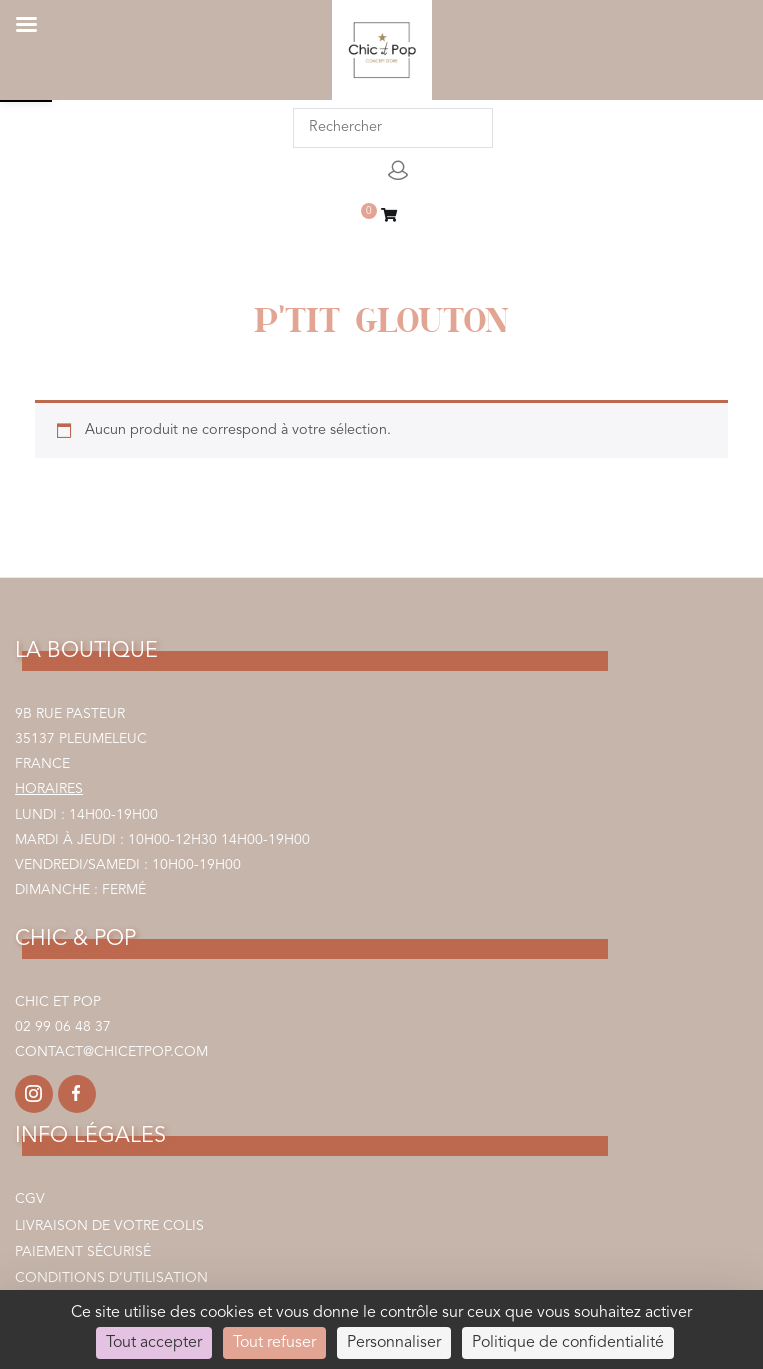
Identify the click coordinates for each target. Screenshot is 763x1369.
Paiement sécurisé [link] (83, 1252)
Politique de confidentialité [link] (568, 1343)
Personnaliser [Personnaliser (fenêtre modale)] (394, 1343)
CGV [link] (30, 1199)
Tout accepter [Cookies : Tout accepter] (154, 1343)
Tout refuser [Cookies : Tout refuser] (274, 1343)
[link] (389, 217)
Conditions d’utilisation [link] (111, 1278)
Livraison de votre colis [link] (109, 1226)
